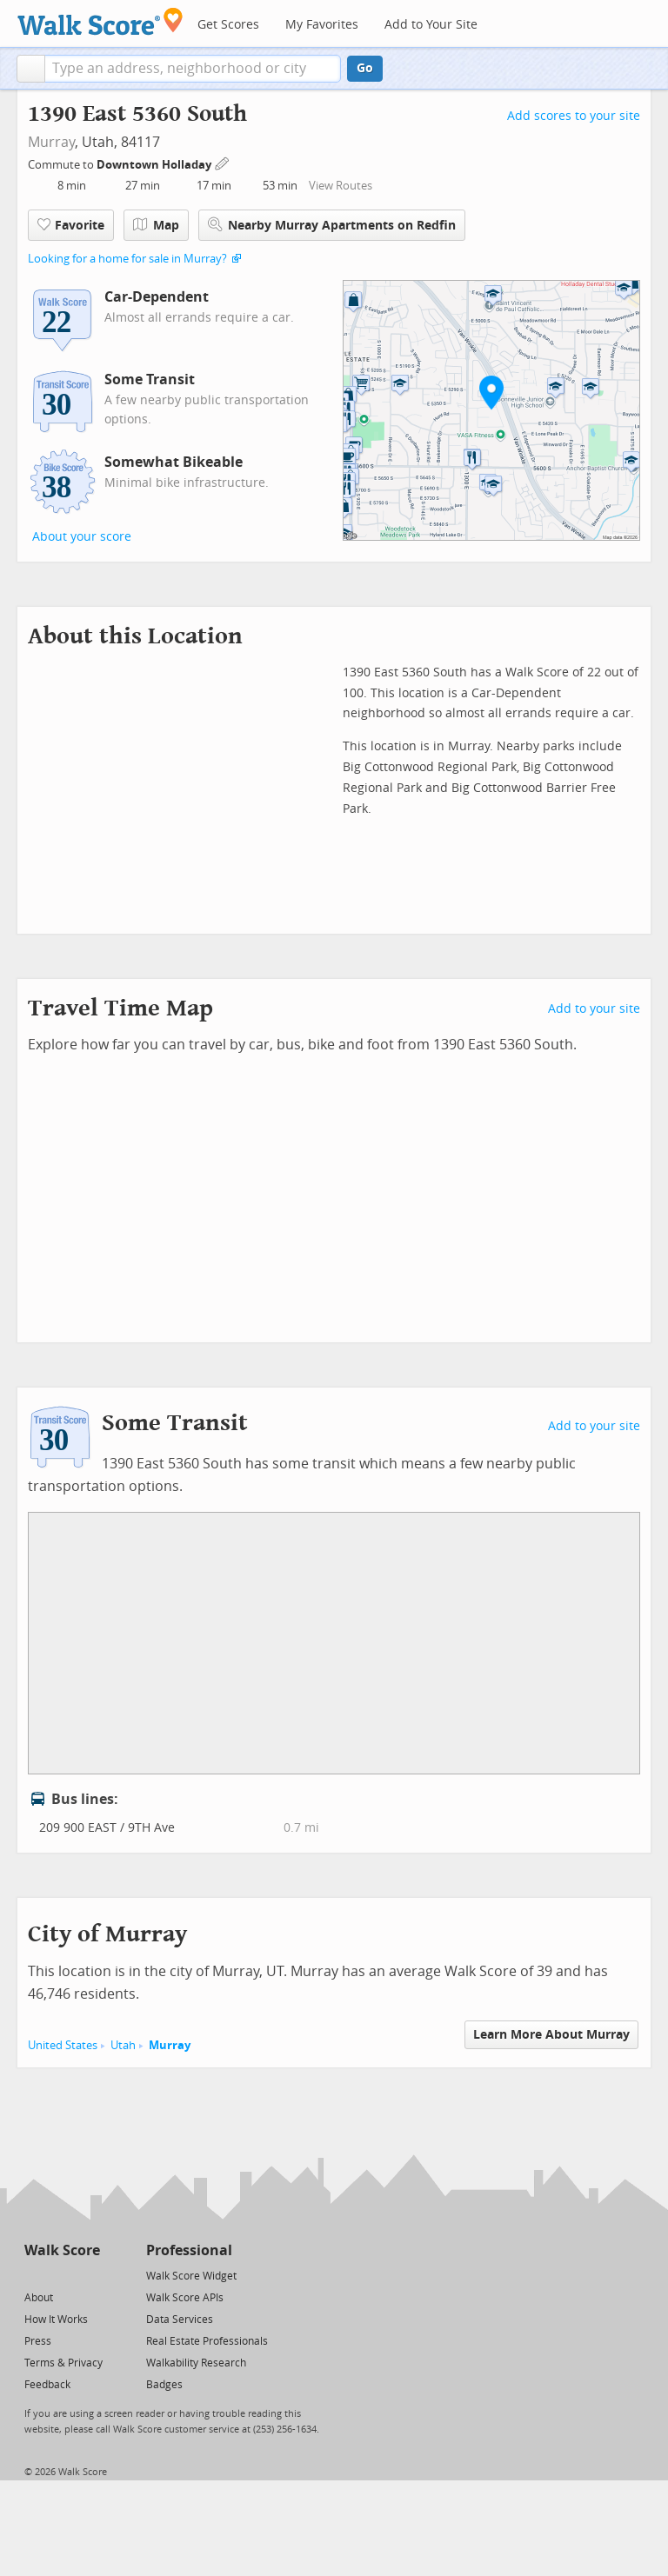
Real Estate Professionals (207, 2341)
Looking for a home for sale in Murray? (127, 258)
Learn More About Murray (551, 2034)
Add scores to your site (573, 116)
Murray (51, 142)
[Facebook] (61, 2275)
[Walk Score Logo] (100, 21)
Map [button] (156, 225)
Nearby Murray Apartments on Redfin (332, 224)
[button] (31, 69)
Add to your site (594, 1009)
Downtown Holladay (155, 164)
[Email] (88, 2275)
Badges (164, 2385)
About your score (81, 536)
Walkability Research (196, 2363)
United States (62, 2045)
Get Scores (228, 24)
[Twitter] (34, 2275)
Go (365, 68)
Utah (123, 2045)
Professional (189, 2250)
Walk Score (62, 2250)
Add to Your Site (431, 24)
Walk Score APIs (185, 2298)
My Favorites (321, 24)
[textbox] (192, 69)
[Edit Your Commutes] (222, 162)
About (38, 2298)
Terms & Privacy (63, 2363)
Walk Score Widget (191, 2276)
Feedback (47, 2385)
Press (37, 2341)
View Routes (340, 185)
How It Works (56, 2319)
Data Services (179, 2319)
